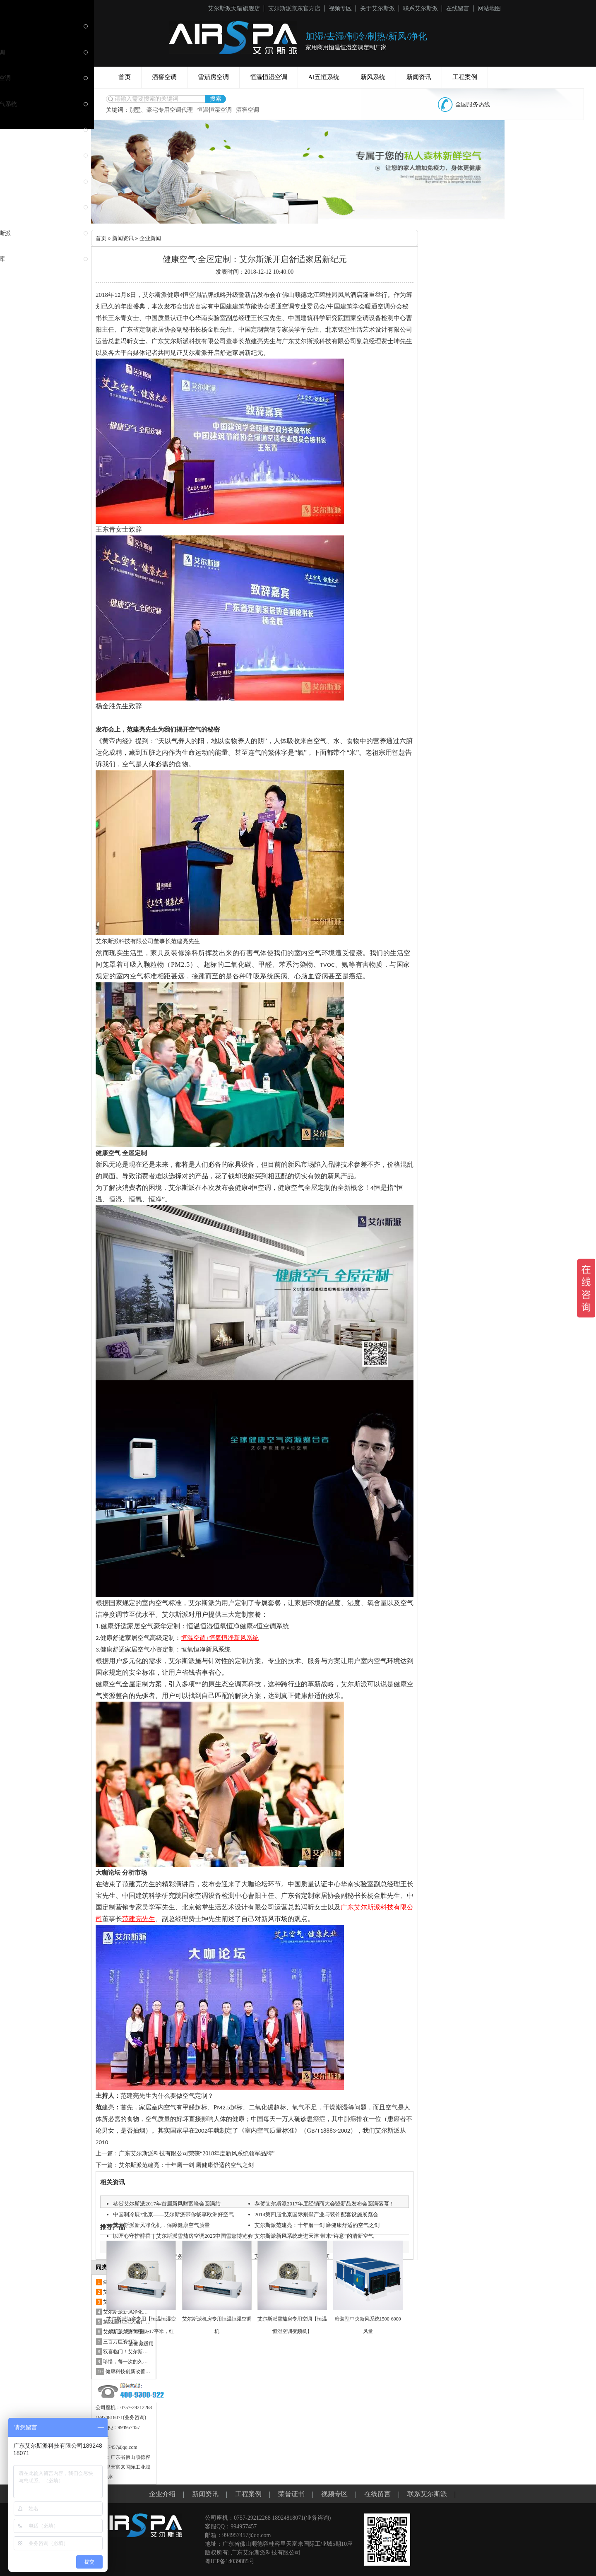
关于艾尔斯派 (377, 8)
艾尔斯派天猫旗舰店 (234, 8)
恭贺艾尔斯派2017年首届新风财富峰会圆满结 (171, 2203)
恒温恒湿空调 (268, 77)
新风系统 (372, 77)
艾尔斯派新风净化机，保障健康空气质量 (165, 2235)
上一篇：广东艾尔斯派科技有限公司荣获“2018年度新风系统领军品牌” (185, 2153)
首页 (124, 77)
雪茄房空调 (213, 77)
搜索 (215, 99)
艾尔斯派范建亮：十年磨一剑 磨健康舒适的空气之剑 (322, 2235)
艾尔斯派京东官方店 (294, 8)
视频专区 (340, 8)
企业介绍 (162, 2493)
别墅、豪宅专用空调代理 (161, 110)
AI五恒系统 (324, 77)
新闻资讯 (418, 77)
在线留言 (457, 8)
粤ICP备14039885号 (230, 2561)
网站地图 (489, 8)
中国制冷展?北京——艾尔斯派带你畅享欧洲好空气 (178, 2224)
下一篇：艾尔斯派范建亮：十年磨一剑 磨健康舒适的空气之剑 (175, 2165)
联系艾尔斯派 (420, 8)
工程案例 (464, 77)
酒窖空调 (164, 77)
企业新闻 (153, 238)
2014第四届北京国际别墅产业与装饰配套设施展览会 (321, 2224)
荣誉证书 (291, 2493)
